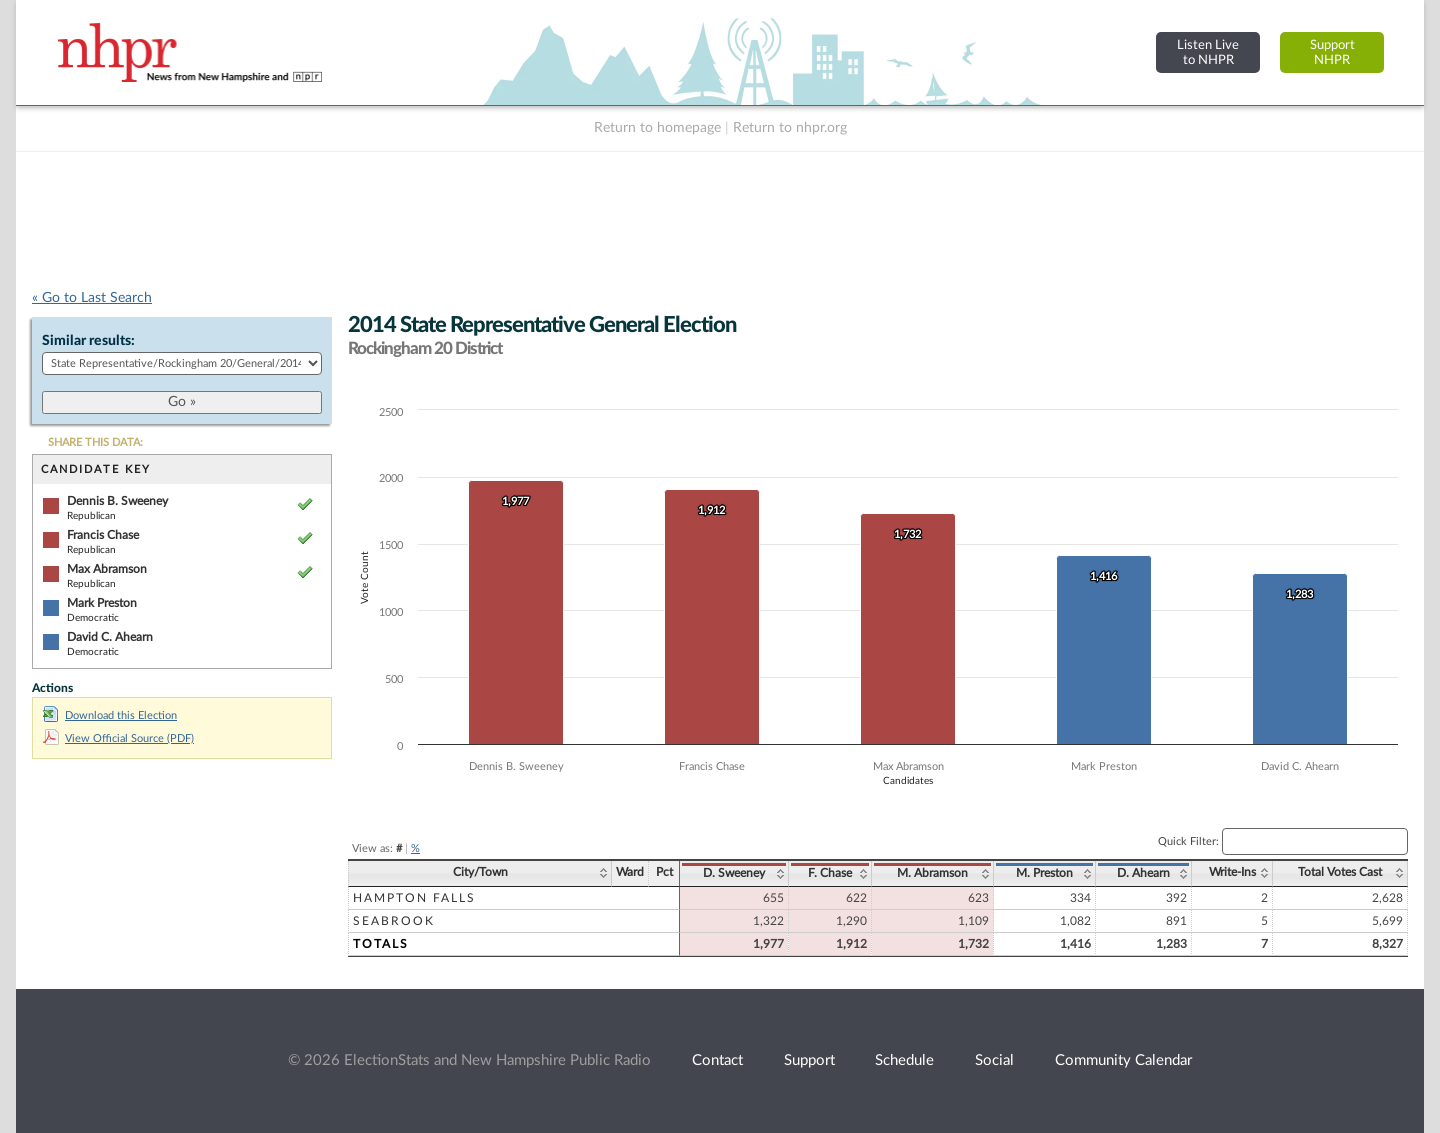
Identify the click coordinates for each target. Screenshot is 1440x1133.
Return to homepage (657, 128)
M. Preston (1044, 873)
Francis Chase (103, 535)
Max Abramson (107, 569)
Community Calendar (1123, 1060)
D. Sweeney (734, 873)
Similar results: (88, 341)
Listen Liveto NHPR (1208, 52)
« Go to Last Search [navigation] (92, 298)
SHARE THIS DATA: (95, 442)
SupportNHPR (1332, 52)
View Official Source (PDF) (118, 738)
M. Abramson (932, 873)
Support (809, 1060)
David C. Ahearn (110, 637)
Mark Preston (102, 603)
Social (994, 1060)
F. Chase (830, 873)
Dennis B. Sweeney (117, 501)
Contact (717, 1060)
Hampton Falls (414, 898)
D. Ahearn (1143, 873)
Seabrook (394, 921)
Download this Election (110, 715)
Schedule (904, 1060)
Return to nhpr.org (790, 128)
